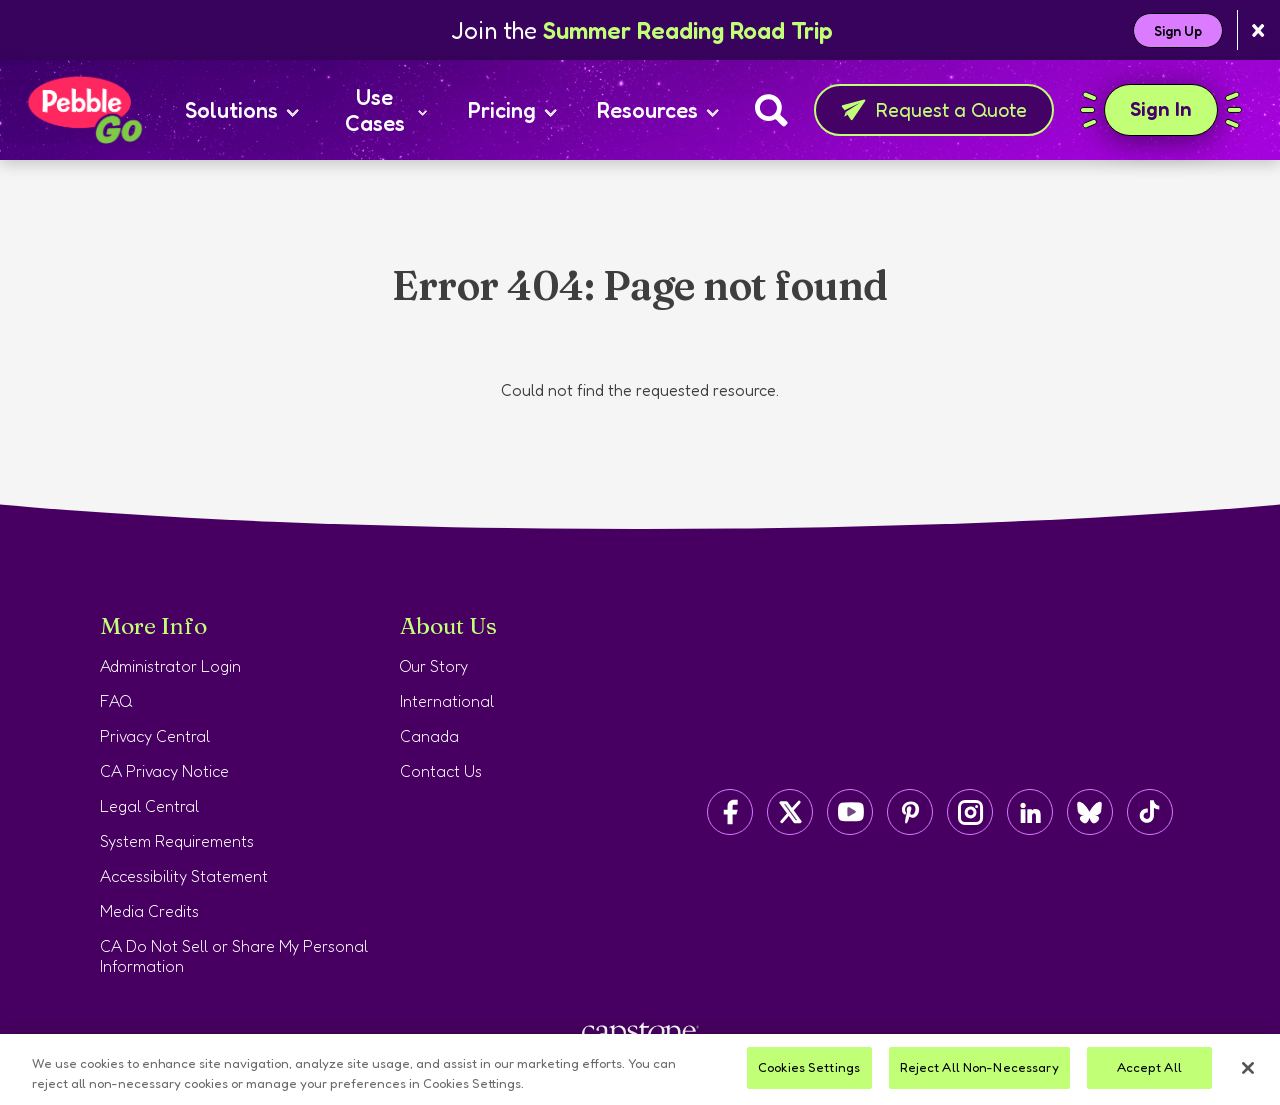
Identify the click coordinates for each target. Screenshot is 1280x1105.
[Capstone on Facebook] (730, 812)
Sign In (1161, 110)
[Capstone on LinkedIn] (1030, 812)
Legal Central (149, 806)
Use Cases (386, 110)
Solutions (242, 110)
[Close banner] (1258, 30)
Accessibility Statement (184, 876)
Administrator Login (170, 666)
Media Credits (149, 911)
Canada (429, 736)
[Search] (771, 110)
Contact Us (441, 771)
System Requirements (177, 841)
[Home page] (84, 110)
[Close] (1248, 1068)
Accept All (1149, 1067)
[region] (640, 1069)
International (447, 701)
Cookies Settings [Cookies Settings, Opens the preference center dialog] (809, 1067)
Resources (658, 110)
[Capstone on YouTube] (850, 812)
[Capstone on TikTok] (1150, 812)
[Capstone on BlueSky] (1090, 812)
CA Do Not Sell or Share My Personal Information (234, 956)
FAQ (116, 701)
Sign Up (1178, 30)
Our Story (434, 666)
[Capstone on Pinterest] (910, 812)
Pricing (512, 110)
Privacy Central (155, 736)
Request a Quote (934, 110)
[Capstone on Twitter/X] (790, 812)
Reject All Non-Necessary (979, 1067)
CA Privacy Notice (164, 771)
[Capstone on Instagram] (970, 812)
